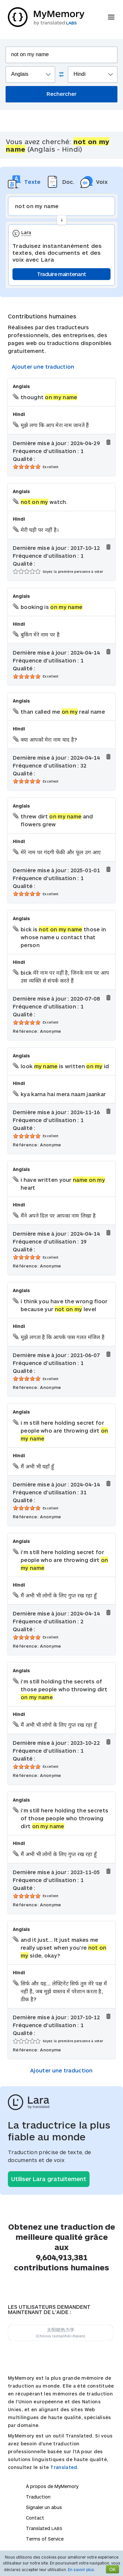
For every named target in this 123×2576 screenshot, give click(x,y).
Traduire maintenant (61, 274)
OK (112, 2569)
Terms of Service (45, 2539)
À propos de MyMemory (52, 2486)
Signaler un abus (44, 2507)
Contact (35, 2518)
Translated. (64, 2467)
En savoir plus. (81, 2569)
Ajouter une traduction (43, 366)
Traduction (38, 2497)
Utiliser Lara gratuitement (48, 2178)
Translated (44, 2528)
